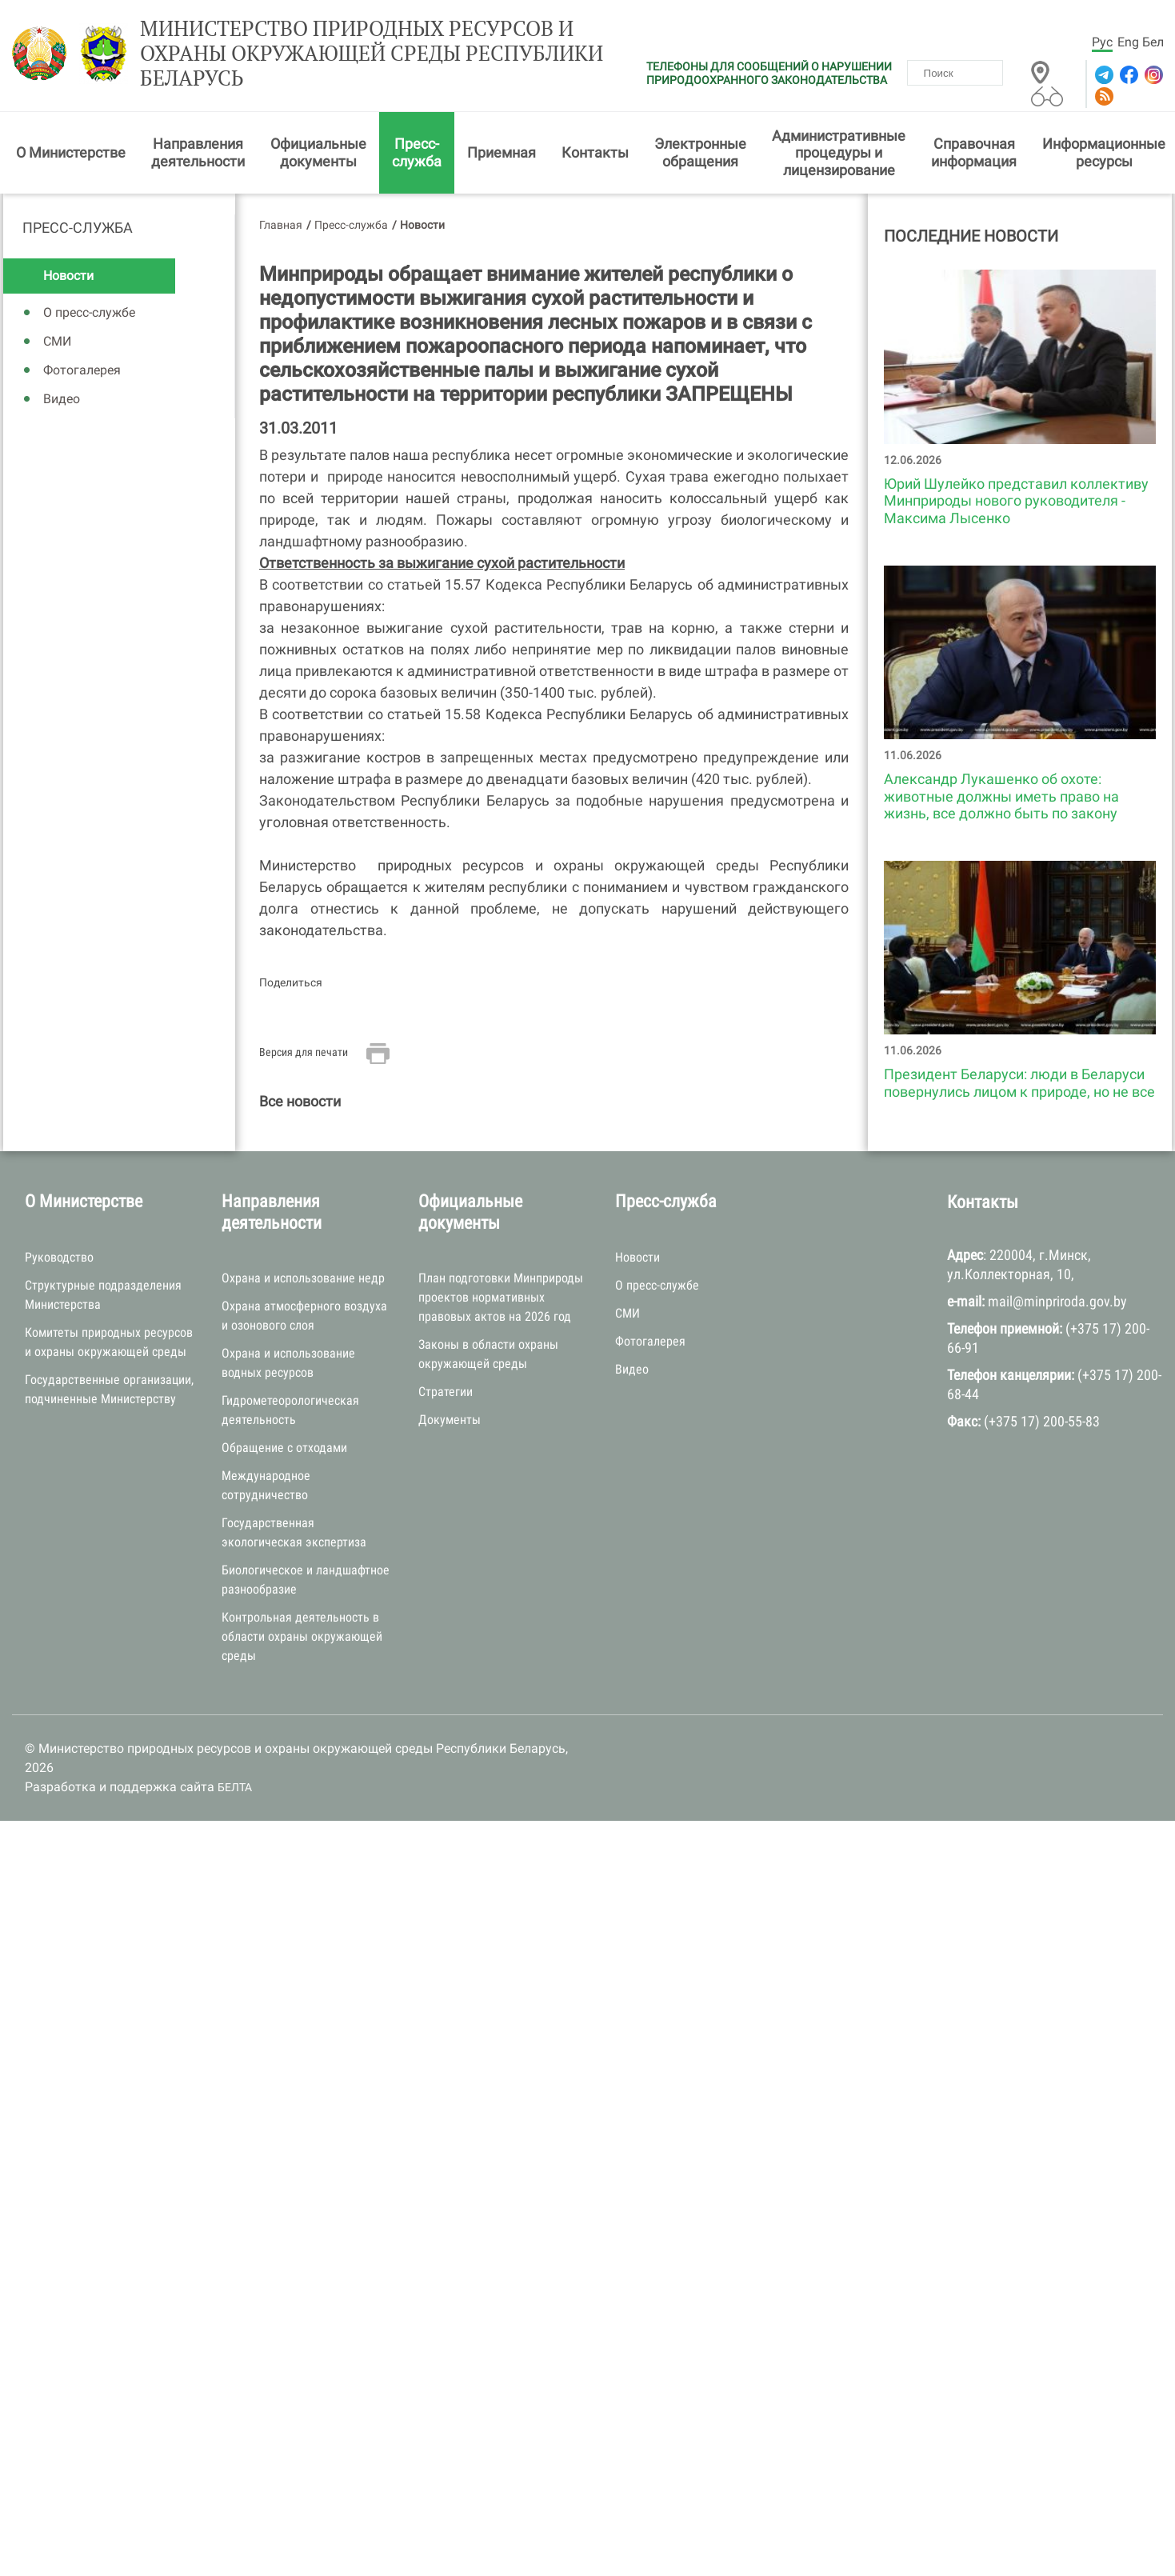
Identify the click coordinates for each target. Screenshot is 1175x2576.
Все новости (300, 1101)
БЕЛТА (235, 1787)
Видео (61, 398)
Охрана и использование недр (303, 1278)
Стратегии (445, 1391)
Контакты (595, 152)
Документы (449, 1419)
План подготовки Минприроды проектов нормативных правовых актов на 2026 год (500, 1297)
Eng (1128, 42)
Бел (1153, 42)
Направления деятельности (198, 152)
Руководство (59, 1257)
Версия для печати (303, 1052)
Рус (1102, 42)
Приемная (501, 152)
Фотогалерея (82, 370)
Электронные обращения (700, 152)
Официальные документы (318, 152)
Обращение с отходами (284, 1447)
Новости (68, 275)
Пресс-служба (417, 152)
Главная (280, 224)
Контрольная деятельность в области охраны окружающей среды (302, 1636)
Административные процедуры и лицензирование (838, 152)
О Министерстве (71, 152)
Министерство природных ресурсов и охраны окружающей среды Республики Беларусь (371, 53)
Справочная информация (974, 152)
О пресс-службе (89, 312)
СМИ (57, 341)
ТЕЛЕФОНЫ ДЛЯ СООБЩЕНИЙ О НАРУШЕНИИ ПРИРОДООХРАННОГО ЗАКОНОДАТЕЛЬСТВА (769, 73)
